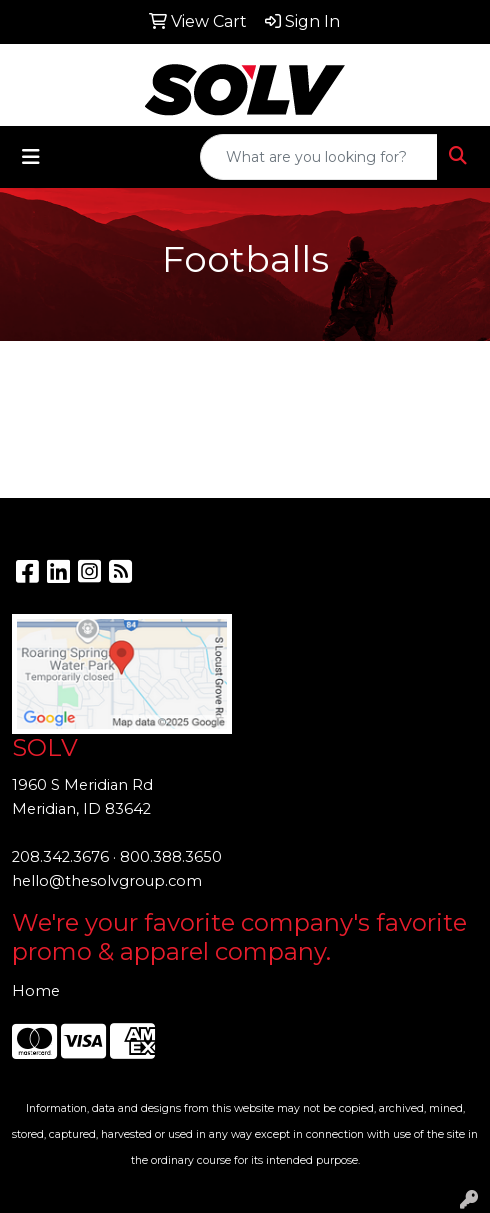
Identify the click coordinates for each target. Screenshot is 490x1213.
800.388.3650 (171, 857)
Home (36, 991)
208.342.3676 (60, 857)
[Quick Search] (319, 157)
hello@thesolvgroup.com (107, 881)
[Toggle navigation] (31, 157)
